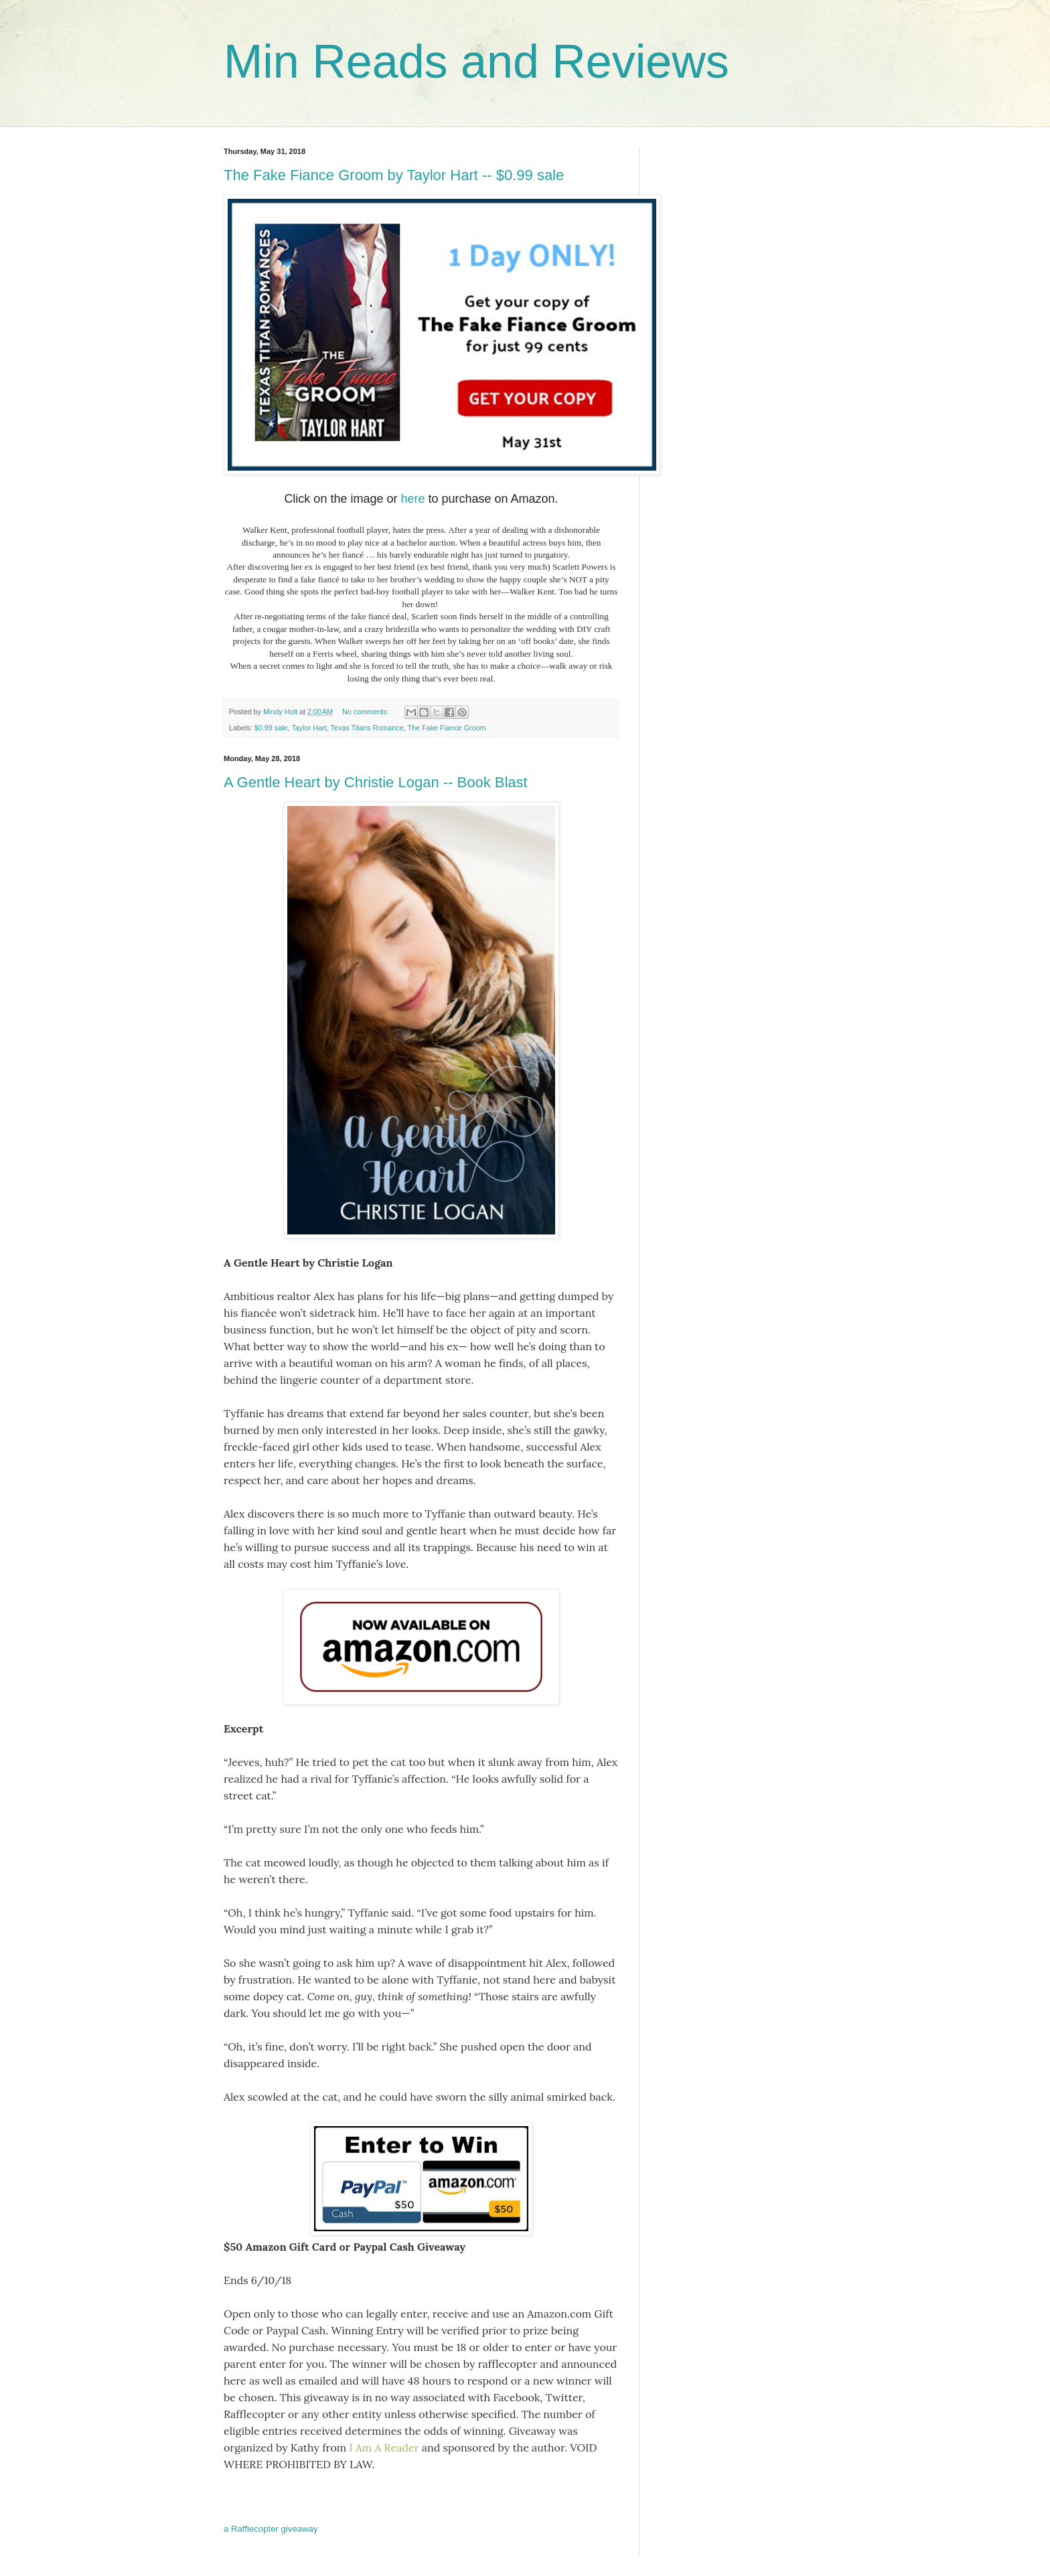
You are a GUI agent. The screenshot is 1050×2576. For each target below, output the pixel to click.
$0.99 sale (271, 728)
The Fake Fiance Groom (447, 728)
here (412, 498)
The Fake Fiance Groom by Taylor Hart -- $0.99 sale (394, 175)
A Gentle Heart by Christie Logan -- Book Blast (376, 782)
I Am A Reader (384, 2447)
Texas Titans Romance (366, 728)
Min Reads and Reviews (476, 61)
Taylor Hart (308, 728)
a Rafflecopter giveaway (271, 2529)
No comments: (366, 712)
